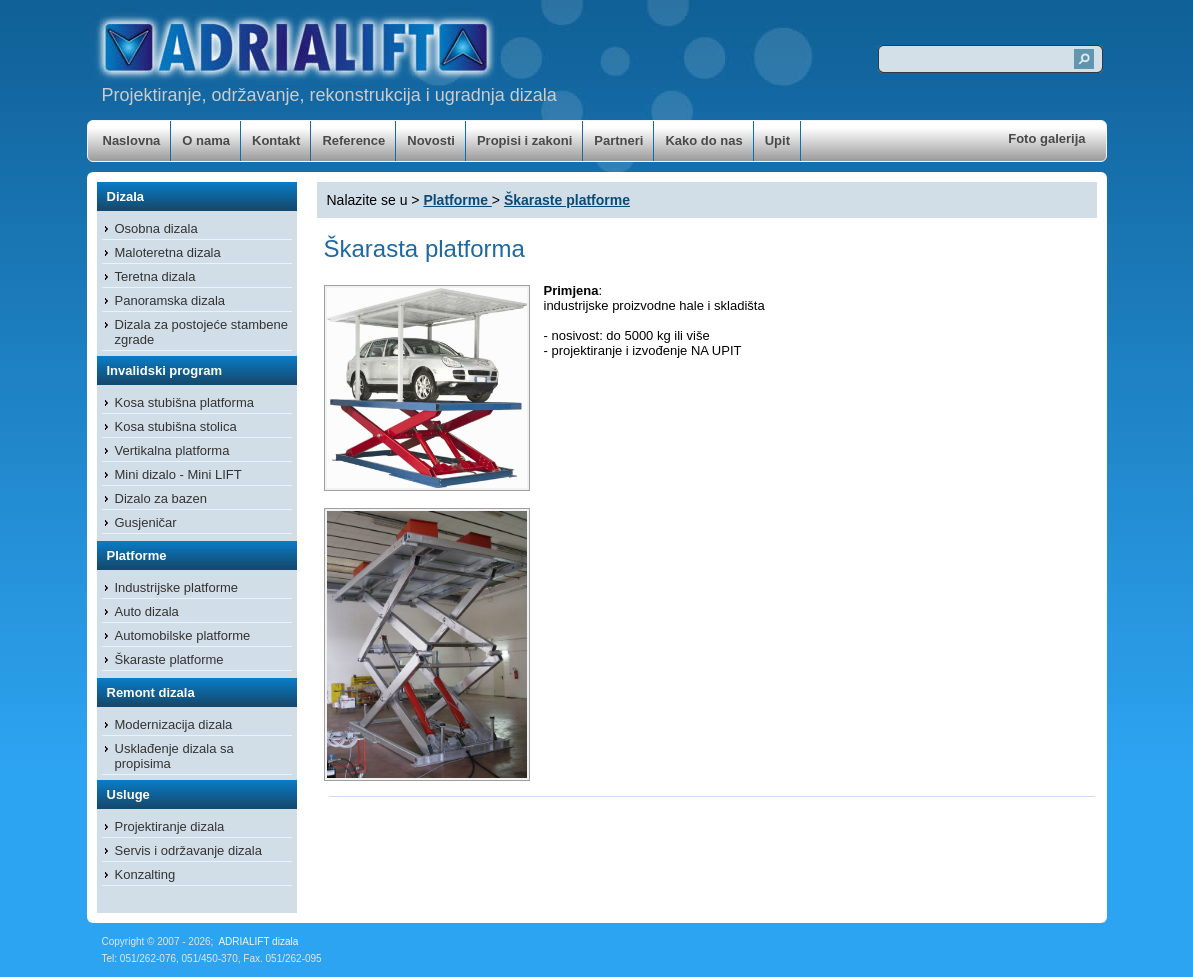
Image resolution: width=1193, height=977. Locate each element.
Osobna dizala (156, 228)
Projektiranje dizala (170, 826)
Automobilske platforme (183, 635)
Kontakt (276, 140)
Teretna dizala (155, 276)
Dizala (126, 196)
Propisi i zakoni (524, 140)
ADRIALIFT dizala (258, 941)
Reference (353, 140)
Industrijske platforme (177, 587)
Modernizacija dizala (174, 724)
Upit (777, 140)
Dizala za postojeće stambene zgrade (201, 332)
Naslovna (132, 140)
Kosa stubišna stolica (176, 426)
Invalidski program (165, 370)
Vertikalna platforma (172, 450)
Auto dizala (147, 611)
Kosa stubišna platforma (184, 402)
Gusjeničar (146, 522)
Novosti (431, 140)
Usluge (128, 794)
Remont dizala (151, 692)
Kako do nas (703, 140)
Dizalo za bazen (161, 498)
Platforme (137, 555)
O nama (206, 140)
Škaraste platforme (169, 659)
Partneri (618, 140)
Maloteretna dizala (168, 252)
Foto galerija (1046, 138)
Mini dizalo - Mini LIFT (178, 474)
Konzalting (145, 874)
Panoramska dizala (170, 300)
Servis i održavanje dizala (188, 850)
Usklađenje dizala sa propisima (174, 756)
